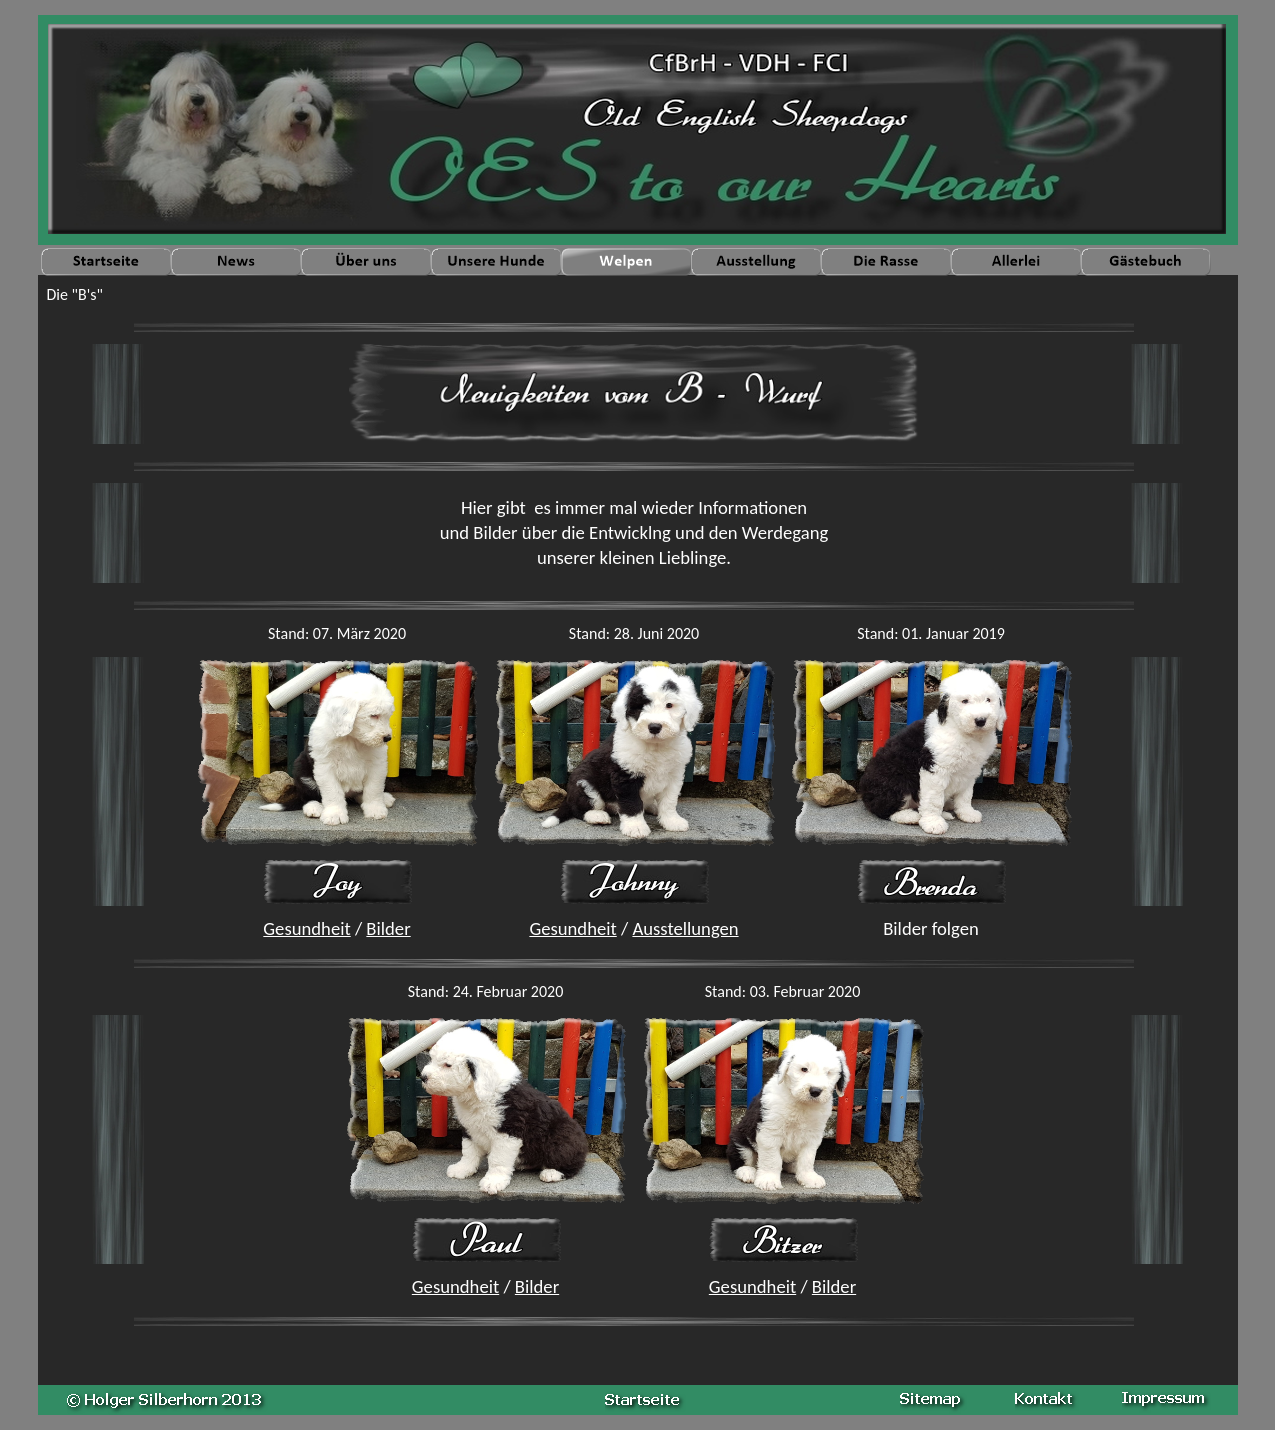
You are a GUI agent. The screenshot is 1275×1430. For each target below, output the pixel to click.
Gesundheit (306, 928)
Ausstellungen (685, 928)
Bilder (388, 928)
